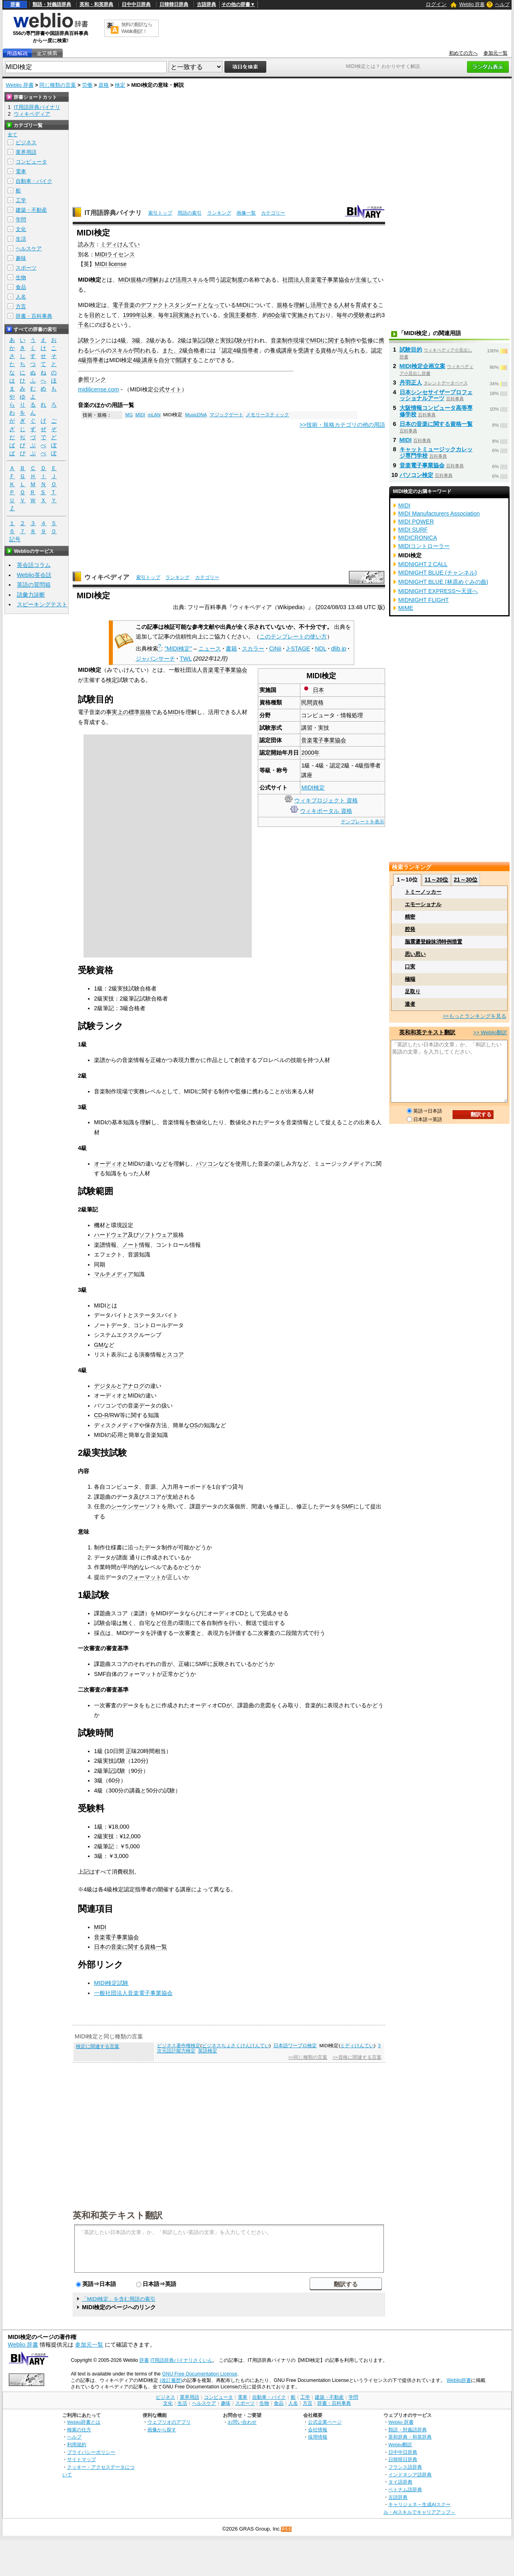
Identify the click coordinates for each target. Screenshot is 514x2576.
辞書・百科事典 (34, 316)
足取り (412, 991)
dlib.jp (338, 648)
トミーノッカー (423, 892)
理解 (153, 279)
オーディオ (108, 1163)
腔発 (410, 929)
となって (213, 305)
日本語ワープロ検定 (295, 2045)
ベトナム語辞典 (405, 2489)
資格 (103, 85)
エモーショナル (423, 904)
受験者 (361, 315)
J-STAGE (298, 648)
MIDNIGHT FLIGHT (423, 600)
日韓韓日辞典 (173, 4)
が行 (248, 340)
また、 (170, 350)
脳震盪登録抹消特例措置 (433, 942)
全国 (229, 315)
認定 (227, 350)
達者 (410, 1004)
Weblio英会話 (34, 575)
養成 (275, 350)
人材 (344, 305)
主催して (366, 279)
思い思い (415, 954)
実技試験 (231, 340)
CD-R (101, 1415)
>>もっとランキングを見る (474, 1016)
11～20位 (436, 879)
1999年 (132, 315)
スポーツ (26, 268)
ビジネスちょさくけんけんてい (235, 2045)
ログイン (436, 4)
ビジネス (26, 142)
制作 (350, 340)
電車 (21, 171)
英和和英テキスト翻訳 (118, 2215)
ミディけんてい (120, 244)
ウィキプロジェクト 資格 (326, 800)
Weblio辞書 (459, 2380)
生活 (21, 239)
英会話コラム (34, 565)
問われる (145, 350)
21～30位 (465, 879)
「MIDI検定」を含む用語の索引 (118, 2299)
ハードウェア (111, 1235)
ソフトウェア (156, 1235)
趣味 (21, 258)
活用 (181, 279)
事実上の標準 (123, 712)
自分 (164, 360)
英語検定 (207, 2050)
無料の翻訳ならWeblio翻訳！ (136, 28)
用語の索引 (189, 213)
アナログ (133, 1386)
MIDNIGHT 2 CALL (423, 564)
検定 (120, 85)
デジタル (105, 1386)
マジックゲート (226, 414)
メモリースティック (267, 414)
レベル (97, 350)
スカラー (253, 648)
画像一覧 (246, 213)
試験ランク (92, 340)
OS (194, 1425)
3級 (136, 340)
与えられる (351, 350)
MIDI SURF (413, 529)
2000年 (310, 752)
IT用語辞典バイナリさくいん (181, 2360)
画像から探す (161, 2429)
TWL (186, 658)
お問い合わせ (242, 2422)
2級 (150, 340)
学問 (21, 220)
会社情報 (317, 2429)
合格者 (196, 350)
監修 (367, 340)
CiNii (275, 648)
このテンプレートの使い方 (293, 636)
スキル (195, 279)
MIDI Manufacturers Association (439, 513)
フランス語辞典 (405, 2467)
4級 (121, 340)
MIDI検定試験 (111, 1983)
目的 (94, 315)
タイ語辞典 (400, 2481)
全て (12, 134)
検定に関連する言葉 (97, 2046)
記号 (14, 539)
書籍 (231, 648)
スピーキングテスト (42, 604)
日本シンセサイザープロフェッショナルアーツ (436, 395)
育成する (366, 305)
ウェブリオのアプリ (169, 2422)
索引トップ (160, 213)
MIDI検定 (312, 787)
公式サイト (167, 389)
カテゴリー (273, 213)
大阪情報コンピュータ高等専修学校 (436, 411)
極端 (410, 979)
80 (271, 315)
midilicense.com (98, 389)
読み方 (86, 244)
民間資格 (312, 702)
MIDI (242, 305)
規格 (282, 305)
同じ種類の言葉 (57, 85)
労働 (87, 85)
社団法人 (293, 279)
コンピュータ (31, 162)
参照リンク (92, 379)
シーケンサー (128, 1506)
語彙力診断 (31, 594)
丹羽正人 (411, 382)
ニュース (209, 648)
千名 (83, 324)
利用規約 (76, 2444)
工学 (21, 200)
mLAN (154, 414)
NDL (320, 648)
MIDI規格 (129, 279)
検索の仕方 (79, 2429)
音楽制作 (282, 340)
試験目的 (411, 349)
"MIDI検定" (178, 648)
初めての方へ (463, 53)
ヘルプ (502, 4)
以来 (147, 315)
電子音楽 (123, 305)
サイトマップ (81, 2459)
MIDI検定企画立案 (422, 366)
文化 (21, 229)
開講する (186, 360)
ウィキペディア (106, 577)
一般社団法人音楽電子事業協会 (133, 1993)
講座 (286, 350)
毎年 (163, 315)
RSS (287, 2529)
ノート (130, 1245)
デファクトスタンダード (171, 305)
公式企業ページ (325, 2422)
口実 (410, 967)
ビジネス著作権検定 (178, 2045)
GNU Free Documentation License (199, 2374)
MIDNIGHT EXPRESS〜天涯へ (438, 591)
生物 (21, 277)
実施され (189, 315)
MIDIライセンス (115, 254)
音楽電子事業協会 (327, 279)
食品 (21, 287)
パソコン (207, 1163)
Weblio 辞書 (472, 4)
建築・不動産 (31, 210)
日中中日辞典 (136, 4)
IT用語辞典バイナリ (112, 212)
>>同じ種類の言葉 (307, 2057)
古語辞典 (206, 4)
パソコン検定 (416, 475)
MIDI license (110, 264)
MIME (406, 608)
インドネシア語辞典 (410, 2474)
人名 (21, 297)
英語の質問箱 (34, 584)
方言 (21, 306)
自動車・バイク (34, 181)
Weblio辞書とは (83, 2422)
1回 (173, 315)
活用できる (324, 305)
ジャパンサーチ (155, 658)
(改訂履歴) (171, 2380)
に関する (333, 340)
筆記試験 (203, 340)
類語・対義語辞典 (52, 4)
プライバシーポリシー (91, 2452)
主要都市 (246, 315)
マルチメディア (113, 1274)
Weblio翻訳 (400, 2444)
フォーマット (144, 1577)
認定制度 (231, 279)
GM (98, 1345)
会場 (280, 315)
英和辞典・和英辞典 (410, 2436)
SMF (347, 1506)
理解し (302, 305)
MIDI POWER (416, 521)
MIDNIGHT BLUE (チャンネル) (437, 572)
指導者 (250, 350)
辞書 (15, 4)
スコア (175, 1354)
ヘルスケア (29, 249)
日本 (318, 690)
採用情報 (317, 2436)
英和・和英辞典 (96, 4)
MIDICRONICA (417, 537)
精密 (410, 917)
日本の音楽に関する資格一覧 (130, 1947)
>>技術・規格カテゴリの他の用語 (342, 424)
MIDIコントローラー (424, 546)
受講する (309, 350)
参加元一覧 (495, 53)
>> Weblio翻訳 (490, 1032)
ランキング (219, 213)
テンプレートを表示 (362, 822)
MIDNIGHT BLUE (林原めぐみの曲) (443, 582)
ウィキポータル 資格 (326, 811)
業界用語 (26, 152)
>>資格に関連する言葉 (356, 2057)
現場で (301, 340)
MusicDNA (196, 414)
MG (129, 414)
